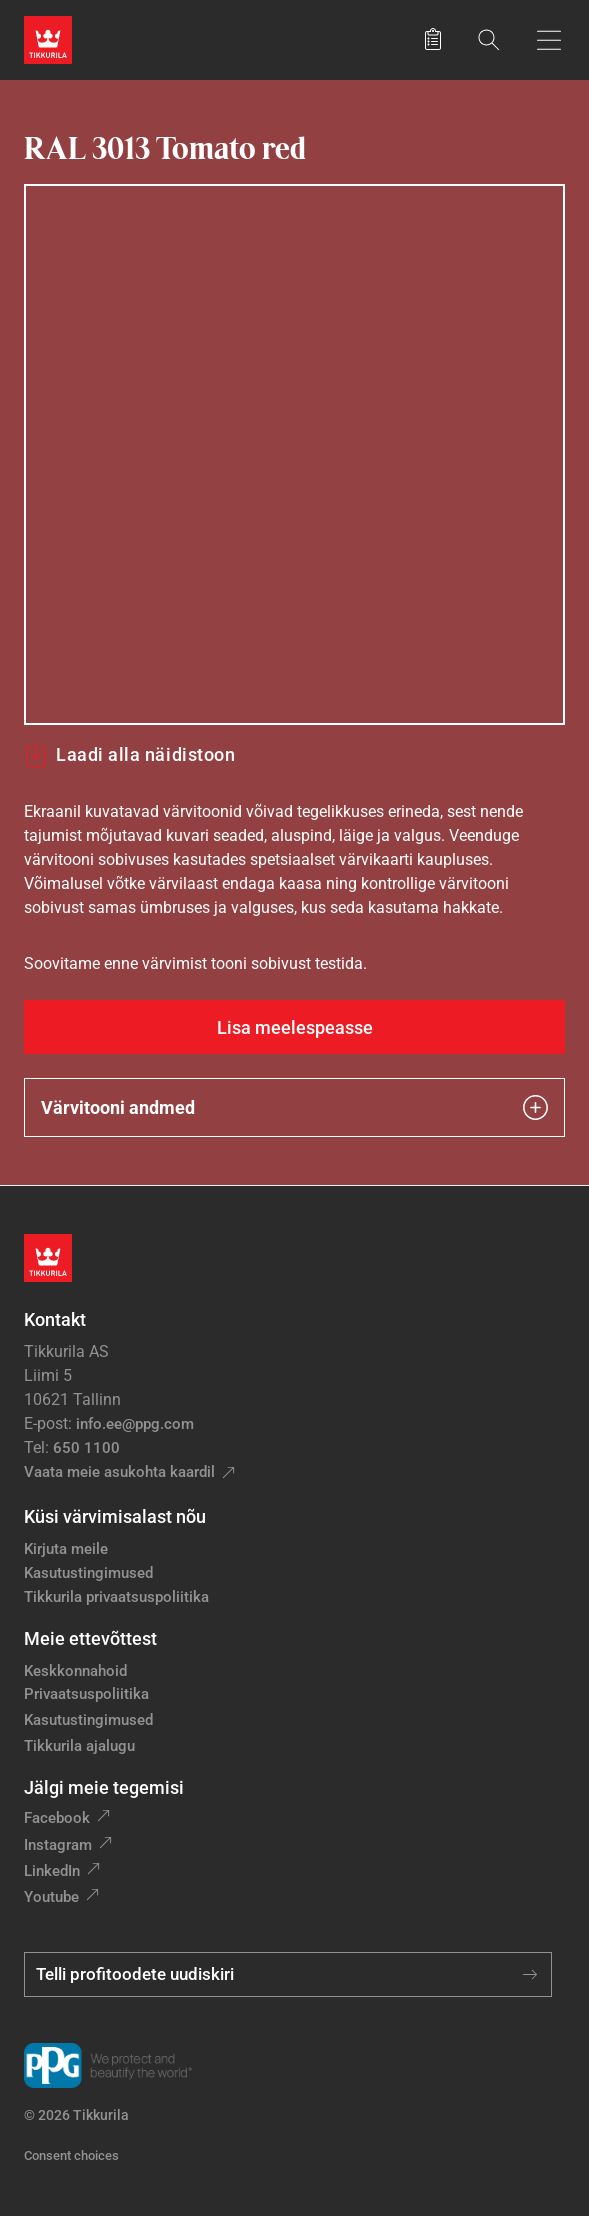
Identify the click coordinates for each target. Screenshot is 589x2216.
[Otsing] (489, 39)
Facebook (57, 1818)
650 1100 (86, 1448)
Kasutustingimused (88, 1573)
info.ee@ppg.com (135, 1424)
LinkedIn (52, 1871)
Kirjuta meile (66, 1549)
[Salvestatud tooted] (433, 40)
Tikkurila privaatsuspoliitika (116, 1597)
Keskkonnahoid (75, 1671)
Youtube (51, 1897)
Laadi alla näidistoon (129, 755)
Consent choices (71, 2155)
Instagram (58, 1845)
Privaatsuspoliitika (86, 1694)
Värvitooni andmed (294, 1107)
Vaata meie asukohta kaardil (119, 1472)
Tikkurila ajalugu (79, 1746)
